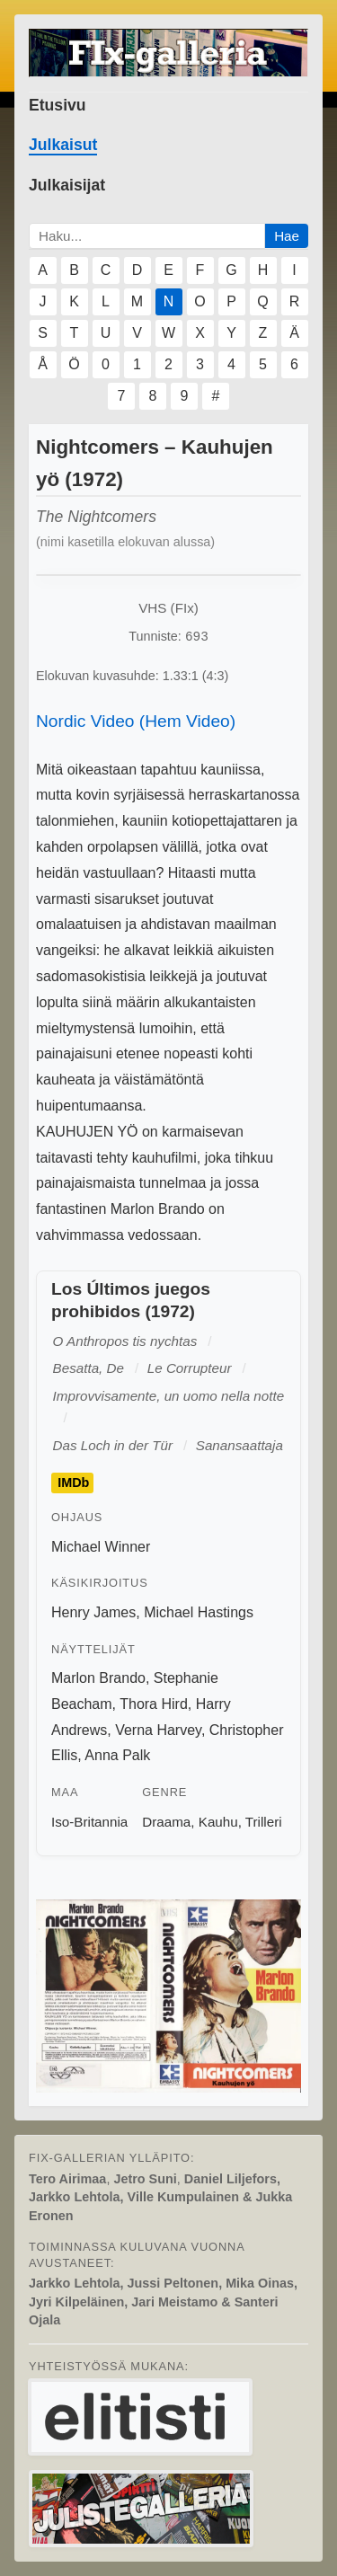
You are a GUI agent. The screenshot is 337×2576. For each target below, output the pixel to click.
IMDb (73, 1482)
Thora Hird (154, 1704)
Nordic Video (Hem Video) (135, 721)
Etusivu (57, 105)
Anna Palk (117, 1755)
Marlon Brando (98, 1678)
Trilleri (263, 1821)
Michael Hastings (198, 1612)
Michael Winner (100, 1546)
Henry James (93, 1612)
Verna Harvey (158, 1730)
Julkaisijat (67, 185)
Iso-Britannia (89, 1821)
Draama (166, 1821)
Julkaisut (63, 145)
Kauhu (218, 1821)
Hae (286, 235)
